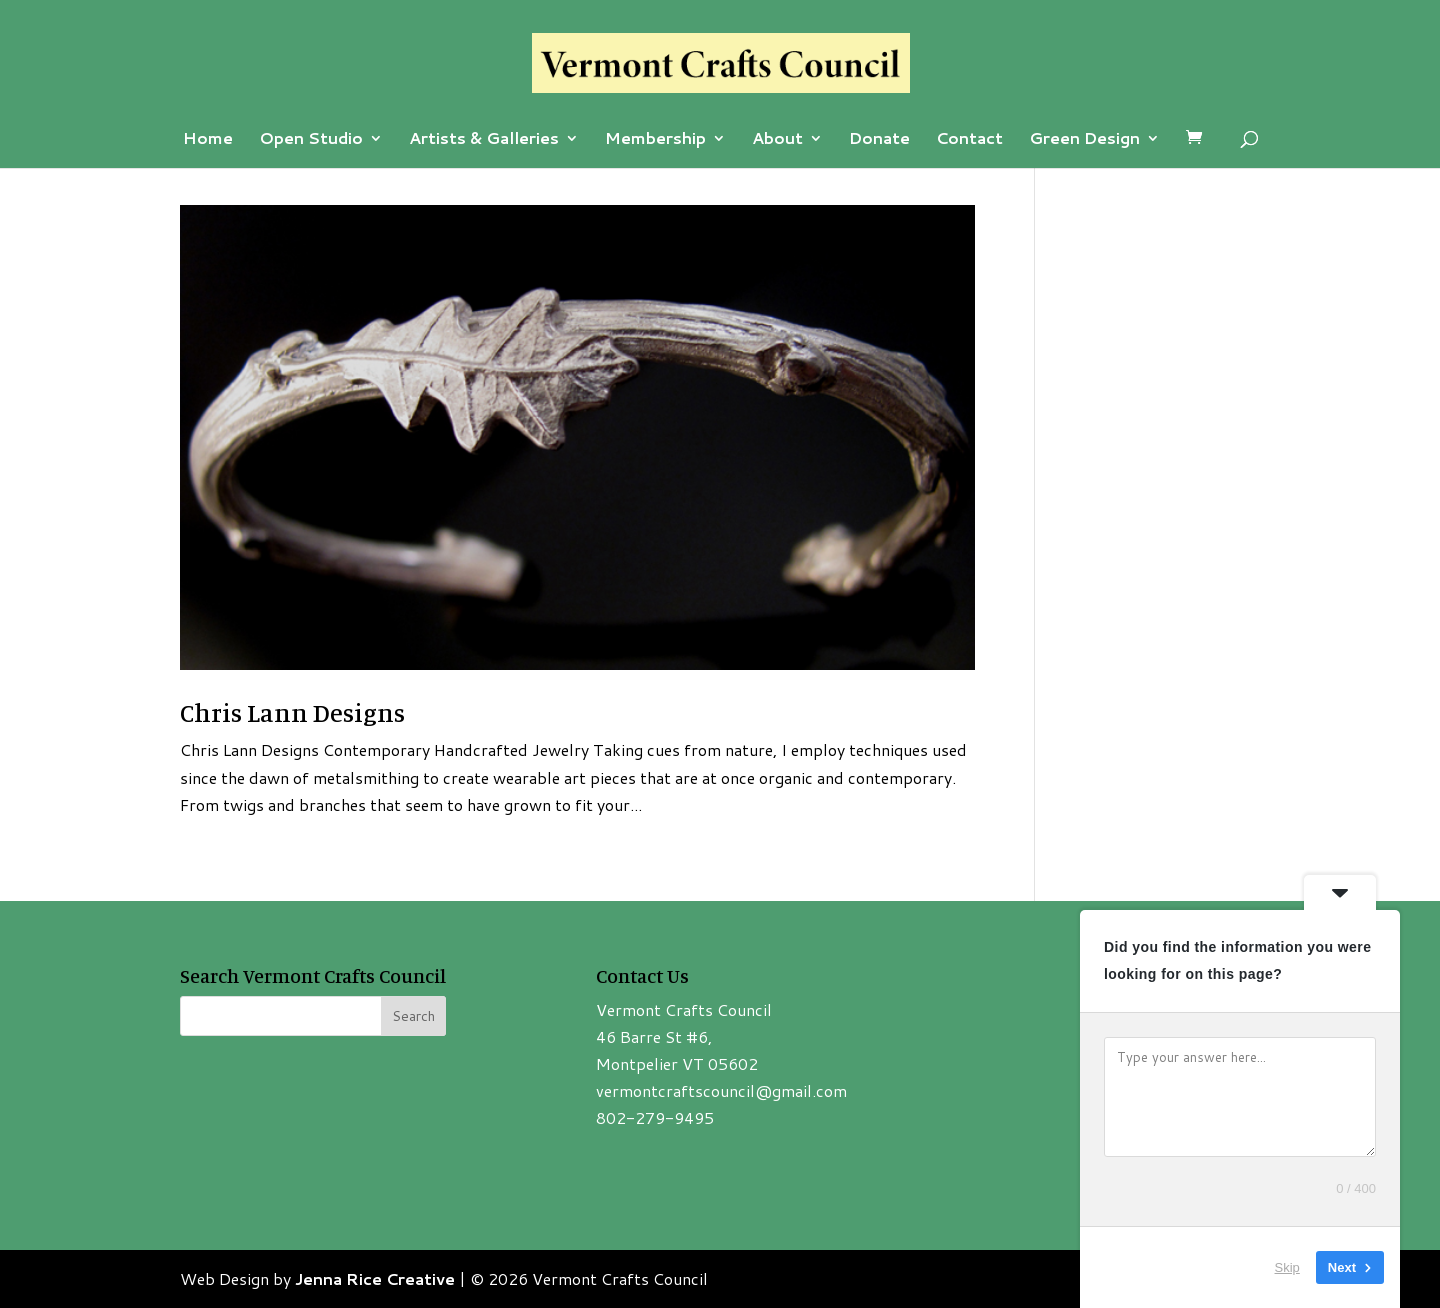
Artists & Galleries (484, 140)
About (777, 140)
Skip (1287, 1267)
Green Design (1084, 140)
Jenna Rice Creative (375, 1278)
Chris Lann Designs (292, 712)
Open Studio (311, 140)
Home (208, 140)
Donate (879, 140)
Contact (969, 140)
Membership (655, 140)
